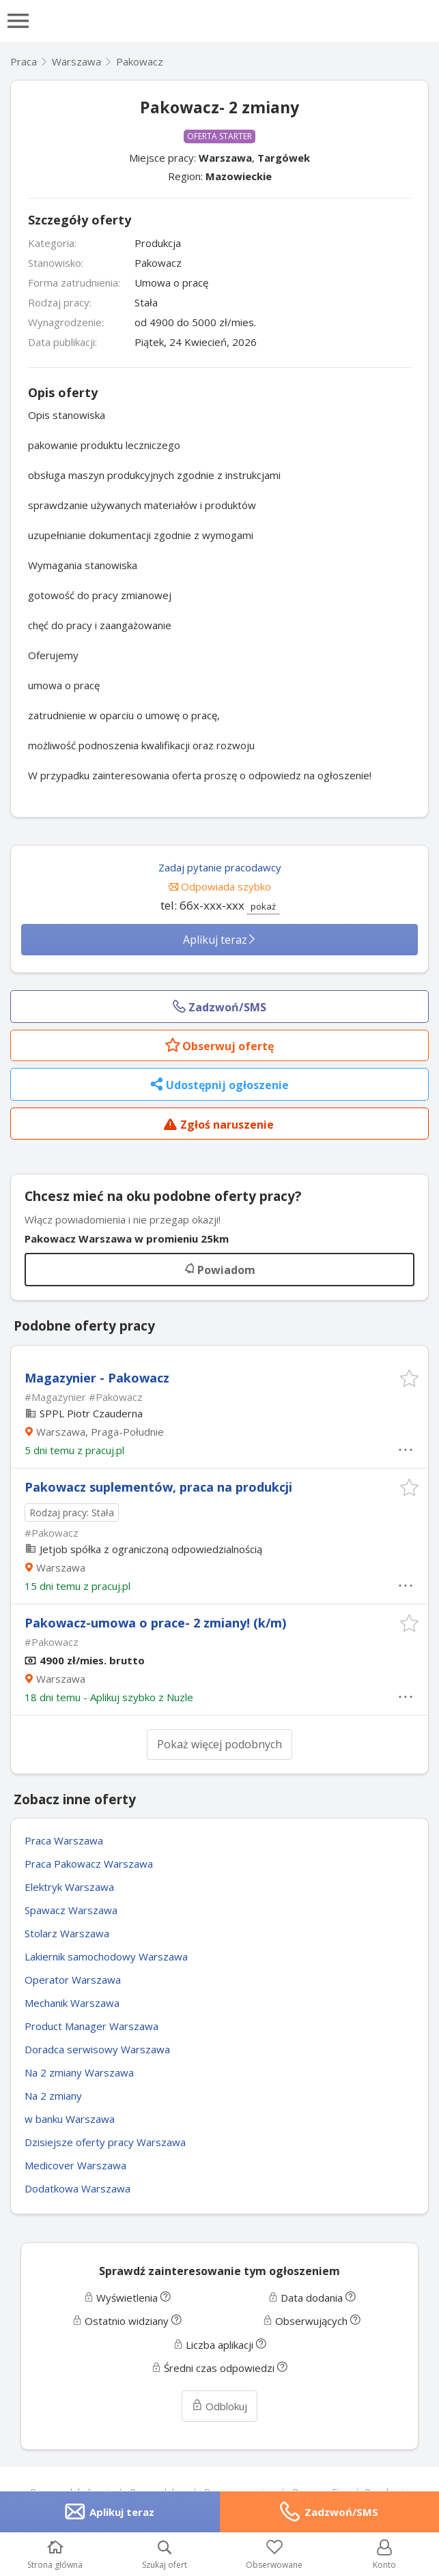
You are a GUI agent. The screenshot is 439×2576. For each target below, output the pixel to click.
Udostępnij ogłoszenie (219, 1085)
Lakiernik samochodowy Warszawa (106, 1956)
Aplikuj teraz (220, 939)
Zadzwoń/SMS (341, 2512)
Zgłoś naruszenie (219, 1125)
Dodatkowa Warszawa (77, 2188)
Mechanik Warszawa (72, 2003)
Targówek (283, 157)
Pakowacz (139, 61)
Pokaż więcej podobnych (219, 1744)
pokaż (263, 906)
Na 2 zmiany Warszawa (79, 2072)
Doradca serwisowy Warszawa (97, 2049)
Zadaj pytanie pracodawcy (219, 867)
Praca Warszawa (64, 1840)
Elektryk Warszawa (69, 1887)
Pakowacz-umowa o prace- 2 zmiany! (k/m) (155, 1623)
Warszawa (225, 157)
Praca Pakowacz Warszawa (89, 1863)
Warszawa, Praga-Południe (100, 1431)
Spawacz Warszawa (71, 1910)
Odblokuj (219, 2406)
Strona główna (55, 2555)
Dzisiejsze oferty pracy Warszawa (105, 2142)
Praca (23, 61)
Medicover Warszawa (75, 2165)
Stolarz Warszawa (67, 1933)
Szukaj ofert (164, 2555)
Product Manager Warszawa (91, 2026)
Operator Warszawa (73, 1979)
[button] (409, 1378)
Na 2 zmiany (53, 2095)
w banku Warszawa (70, 2119)
